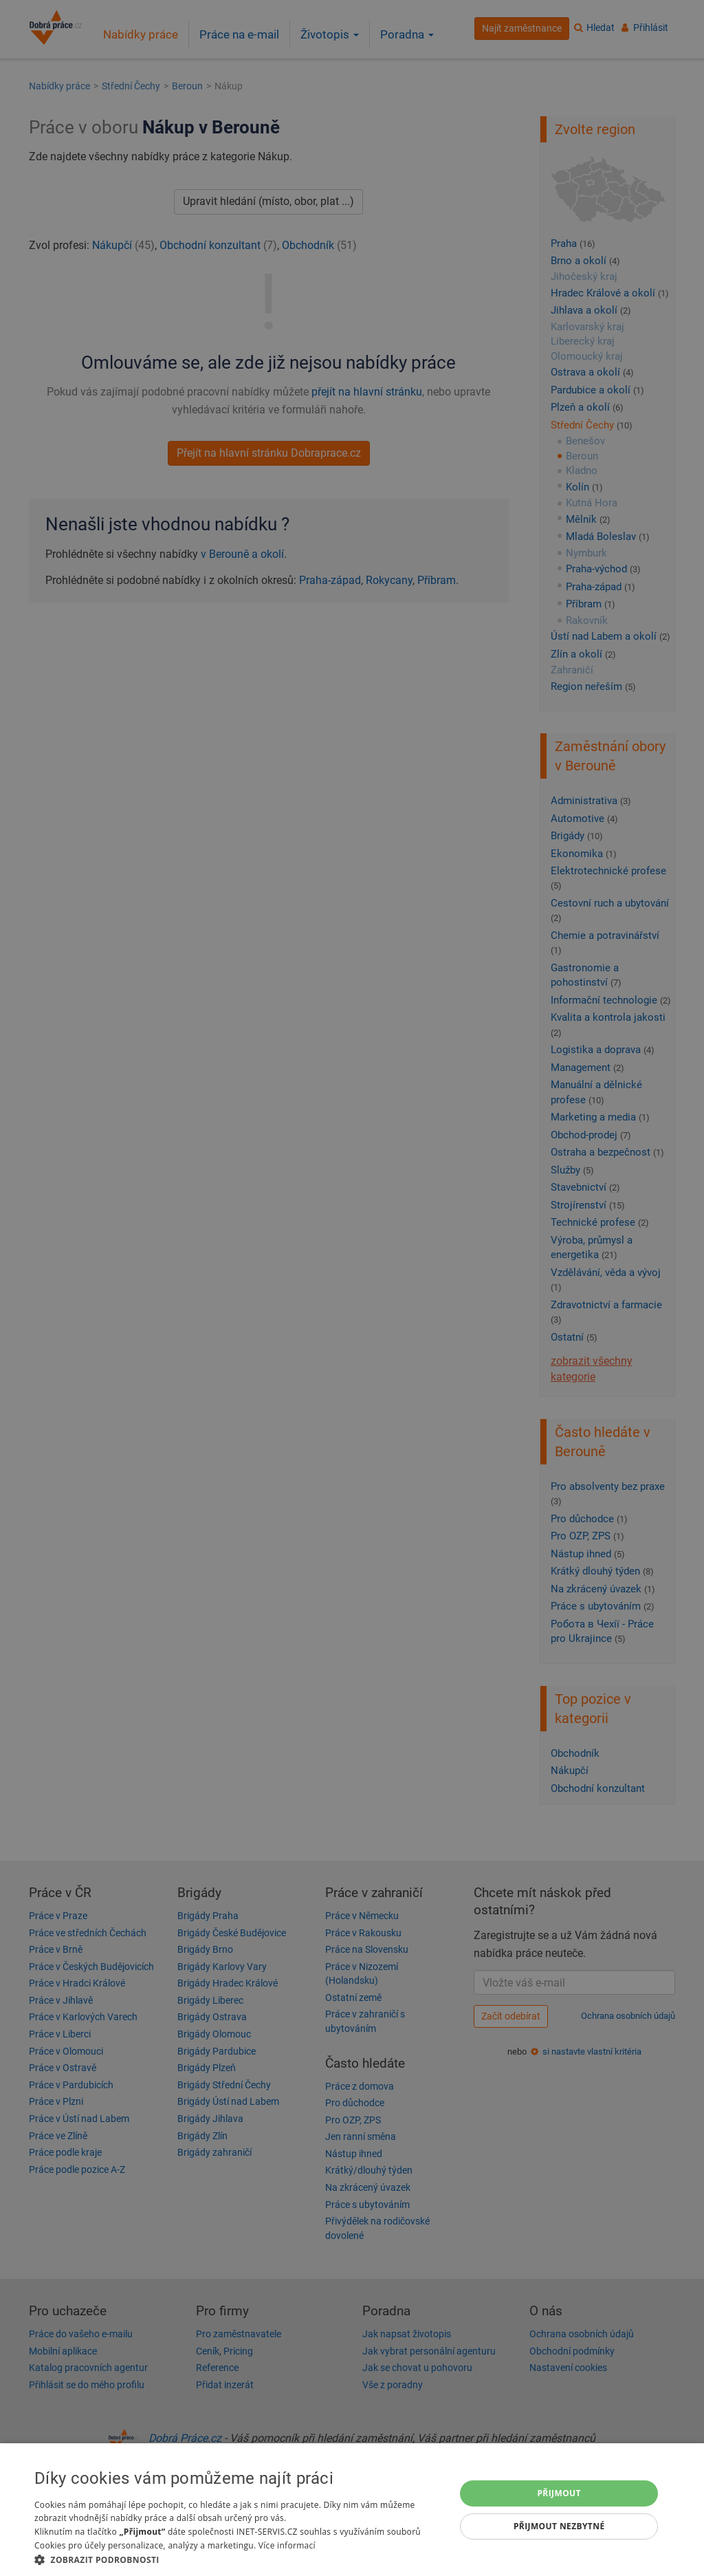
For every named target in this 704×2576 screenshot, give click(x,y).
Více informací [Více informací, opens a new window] (287, 2545)
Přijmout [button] (559, 2493)
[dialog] (352, 2509)
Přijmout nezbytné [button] (559, 2526)
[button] (238, 2559)
